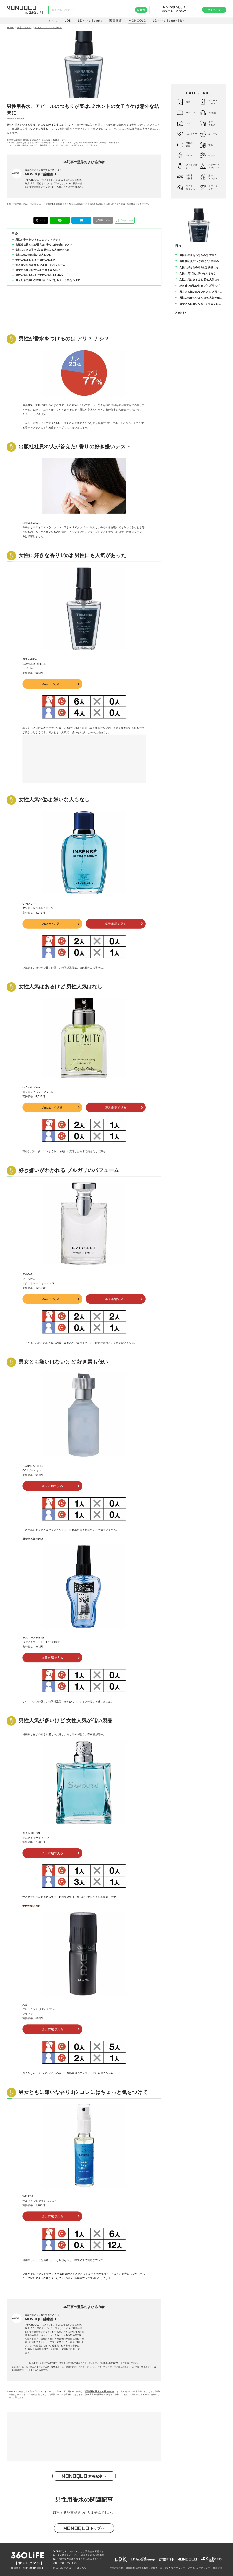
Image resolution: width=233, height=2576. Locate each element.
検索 (142, 9)
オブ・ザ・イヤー (214, 187)
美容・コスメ (211, 123)
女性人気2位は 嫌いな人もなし (33, 254)
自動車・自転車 (190, 177)
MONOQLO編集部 (39, 174)
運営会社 (217, 2567)
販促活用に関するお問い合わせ (99, 2391)
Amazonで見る (52, 684)
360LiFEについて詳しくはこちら (69, 2567)
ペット (211, 155)
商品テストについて (174, 11)
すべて (53, 20)
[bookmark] (125, 220)
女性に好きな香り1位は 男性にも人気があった (42, 249)
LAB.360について (109, 2363)
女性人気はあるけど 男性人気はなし (36, 259)
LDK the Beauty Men (169, 20)
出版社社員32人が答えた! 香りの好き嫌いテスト (43, 244)
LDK (68, 20)
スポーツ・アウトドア (214, 166)
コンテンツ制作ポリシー (172, 2567)
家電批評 (115, 20)
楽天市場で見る (115, 924)
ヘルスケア (191, 134)
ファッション (191, 166)
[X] (40, 220)
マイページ (214, 9)
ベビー (189, 155)
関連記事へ (181, 312)
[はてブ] (81, 220)
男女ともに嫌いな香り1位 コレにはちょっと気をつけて (47, 280)
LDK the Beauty (90, 20)
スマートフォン (212, 102)
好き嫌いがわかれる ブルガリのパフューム (40, 264)
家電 (188, 102)
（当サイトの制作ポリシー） (75, 145)
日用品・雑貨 (190, 145)
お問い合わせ (116, 2567)
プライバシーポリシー (199, 2567)
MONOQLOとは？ (174, 7)
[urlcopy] (103, 220)
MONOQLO (137, 20)
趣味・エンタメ (212, 177)
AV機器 (212, 112)
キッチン (212, 134)
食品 (210, 144)
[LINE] (60, 220)
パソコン (190, 112)
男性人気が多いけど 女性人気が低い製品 (39, 274)
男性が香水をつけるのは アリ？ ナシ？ (38, 239)
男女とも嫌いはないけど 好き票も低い (37, 269)
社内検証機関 (97, 2555)
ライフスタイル (190, 187)
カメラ (189, 123)
